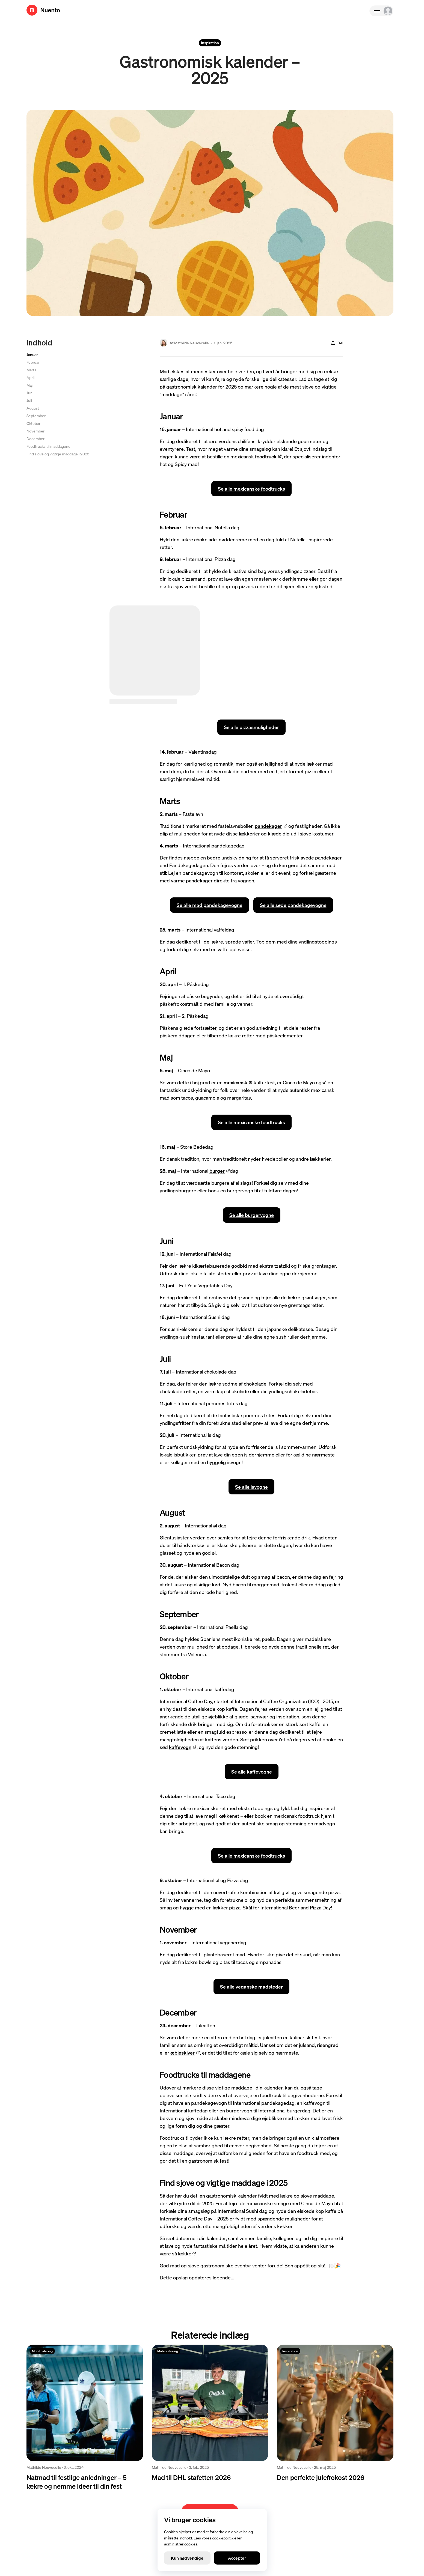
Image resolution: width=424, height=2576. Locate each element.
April (30, 377)
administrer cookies (180, 2543)
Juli (29, 400)
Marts (31, 369)
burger (219, 1171)
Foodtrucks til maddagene (48, 446)
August (32, 407)
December (35, 438)
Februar (33, 362)
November (35, 430)
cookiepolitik (222, 2537)
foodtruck (268, 456)
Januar (32, 354)
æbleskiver (185, 2052)
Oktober (33, 423)
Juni (29, 392)
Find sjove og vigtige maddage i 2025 (57, 453)
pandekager (271, 826)
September (36, 415)
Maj (29, 385)
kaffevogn (183, 1747)
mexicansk (238, 1082)
